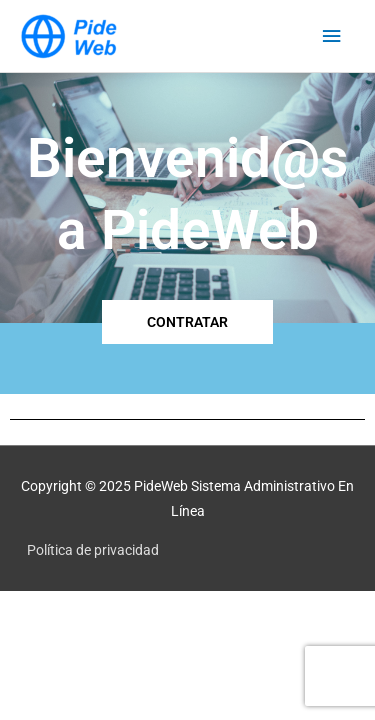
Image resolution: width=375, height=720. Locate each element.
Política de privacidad (93, 550)
